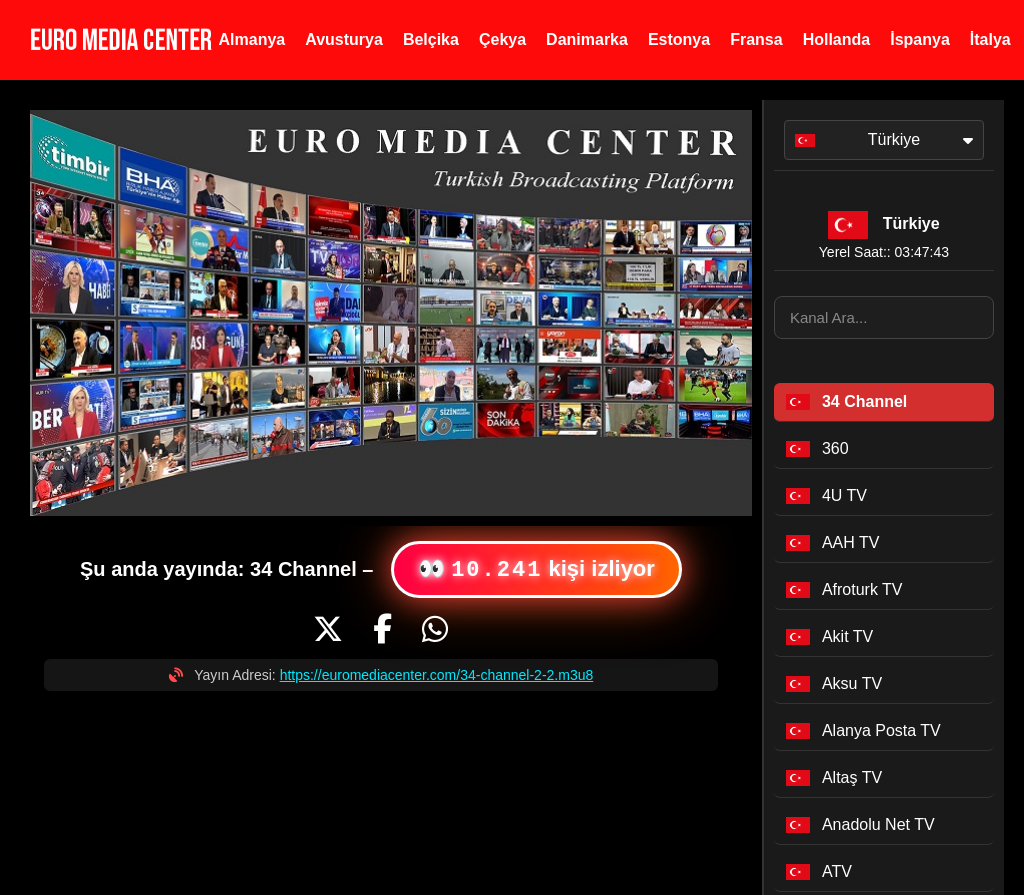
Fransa (756, 39)
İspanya (920, 39)
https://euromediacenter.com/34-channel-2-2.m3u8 (437, 675)
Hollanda (837, 39)
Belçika (431, 39)
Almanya (252, 39)
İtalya (990, 39)
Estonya (679, 39)
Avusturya (344, 39)
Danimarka (587, 39)
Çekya (502, 39)
